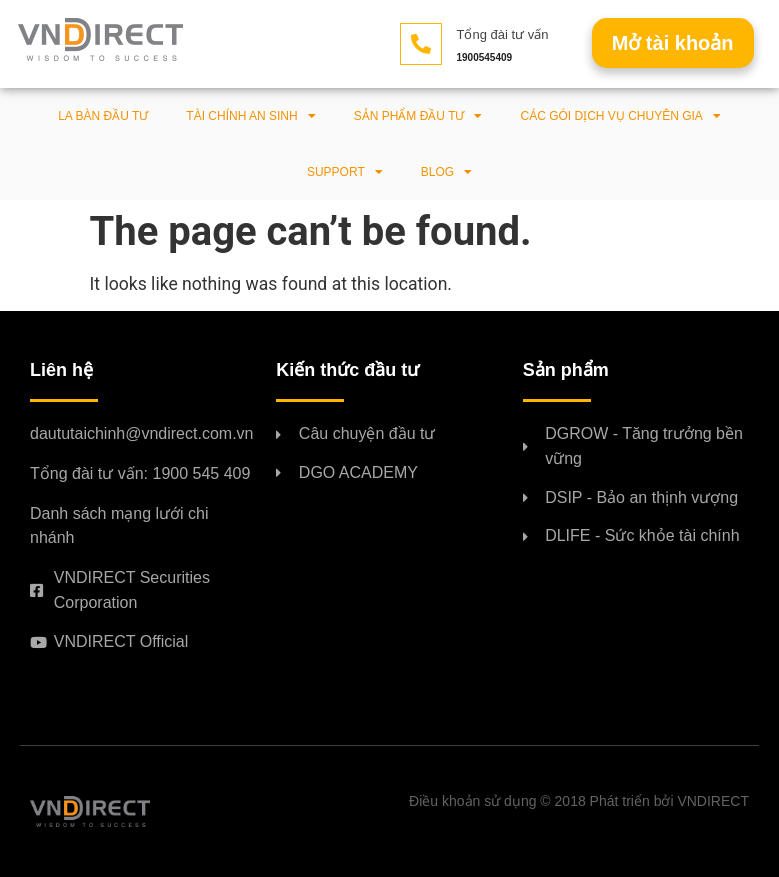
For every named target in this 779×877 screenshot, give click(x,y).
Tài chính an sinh (250, 116)
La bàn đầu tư (103, 116)
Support (345, 172)
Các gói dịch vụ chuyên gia (620, 116)
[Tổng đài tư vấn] (421, 44)
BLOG (446, 172)
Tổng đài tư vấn (503, 34)
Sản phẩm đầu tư (418, 116)
